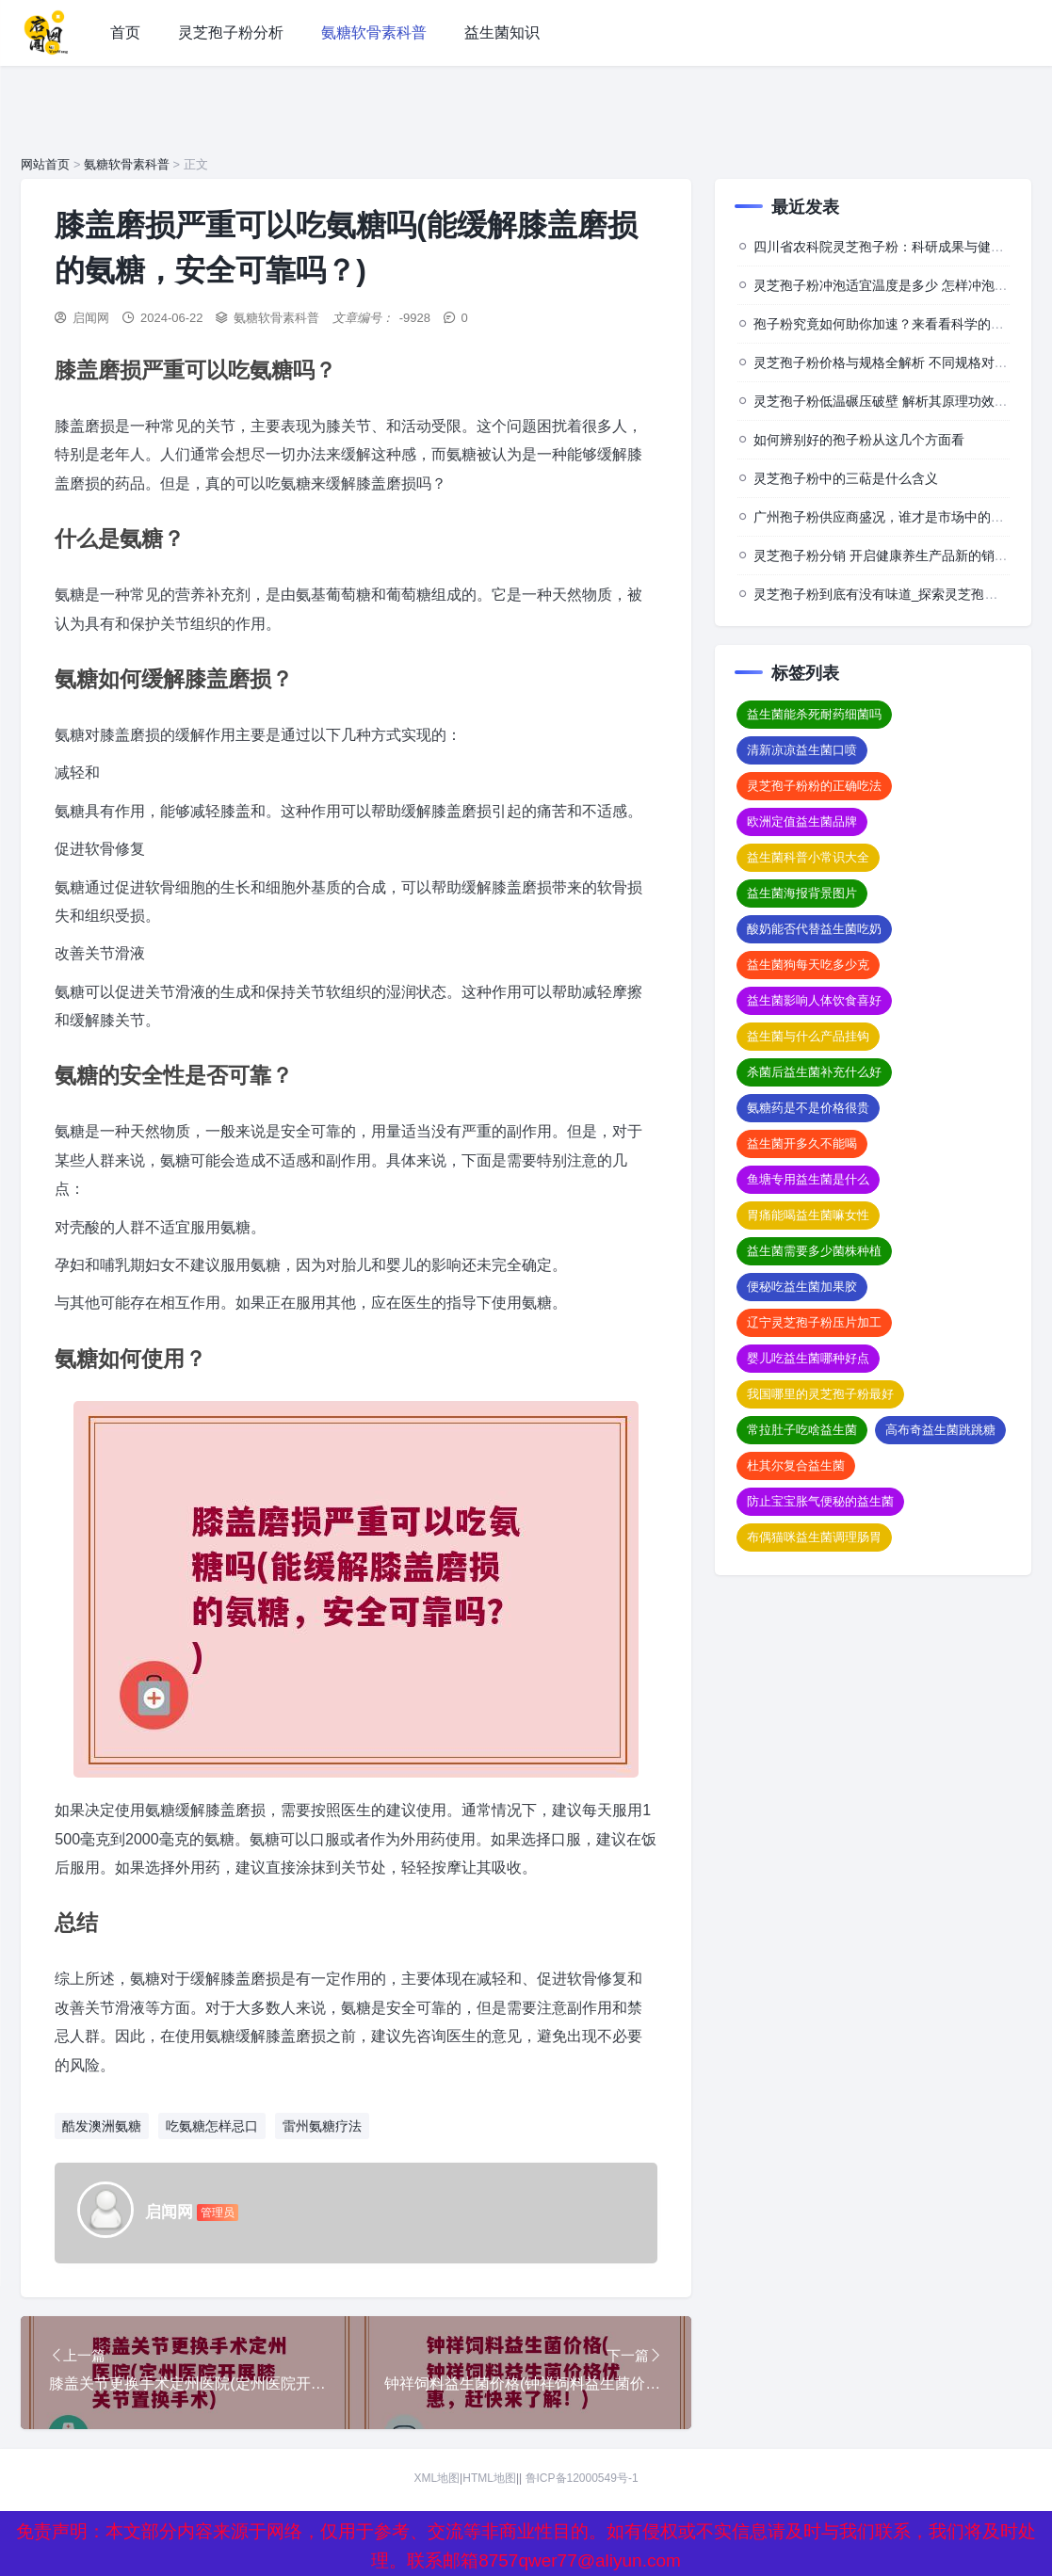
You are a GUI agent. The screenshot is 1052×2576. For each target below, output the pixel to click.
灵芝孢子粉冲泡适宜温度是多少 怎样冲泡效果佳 (893, 285)
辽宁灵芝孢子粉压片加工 (814, 1322)
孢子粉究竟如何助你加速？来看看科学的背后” (887, 323)
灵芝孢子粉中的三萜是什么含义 (845, 478)
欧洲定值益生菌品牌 (802, 821)
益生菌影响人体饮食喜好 (814, 1000)
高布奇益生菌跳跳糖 (940, 1430)
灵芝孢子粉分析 (230, 32)
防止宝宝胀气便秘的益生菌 (820, 1501)
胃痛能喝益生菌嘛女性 (808, 1215)
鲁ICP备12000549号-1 (582, 2478)
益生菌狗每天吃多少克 (808, 965)
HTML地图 (489, 2478)
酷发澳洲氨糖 (101, 2125)
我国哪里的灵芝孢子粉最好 (820, 1394)
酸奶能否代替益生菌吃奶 (814, 929)
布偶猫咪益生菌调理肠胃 (814, 1537)
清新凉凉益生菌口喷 (802, 750)
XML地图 (436, 2478)
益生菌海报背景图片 (802, 893)
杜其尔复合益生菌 (796, 1465)
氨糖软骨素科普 (374, 32)
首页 (125, 32)
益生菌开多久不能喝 (802, 1143)
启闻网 (91, 318)
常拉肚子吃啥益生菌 (802, 1430)
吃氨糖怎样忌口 (212, 2125)
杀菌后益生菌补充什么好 (814, 1072)
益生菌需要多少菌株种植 (814, 1251)
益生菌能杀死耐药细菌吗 (814, 714)
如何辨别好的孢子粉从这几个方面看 (858, 439)
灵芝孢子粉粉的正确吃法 (814, 786)
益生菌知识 (502, 32)
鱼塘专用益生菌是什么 (808, 1179)
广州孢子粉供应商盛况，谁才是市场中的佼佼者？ (898, 516)
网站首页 (45, 164)
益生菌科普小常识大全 (808, 857)
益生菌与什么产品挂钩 (808, 1036)
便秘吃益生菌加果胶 (802, 1287)
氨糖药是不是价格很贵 (808, 1108)
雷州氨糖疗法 (322, 2125)
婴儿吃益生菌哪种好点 (808, 1358)
